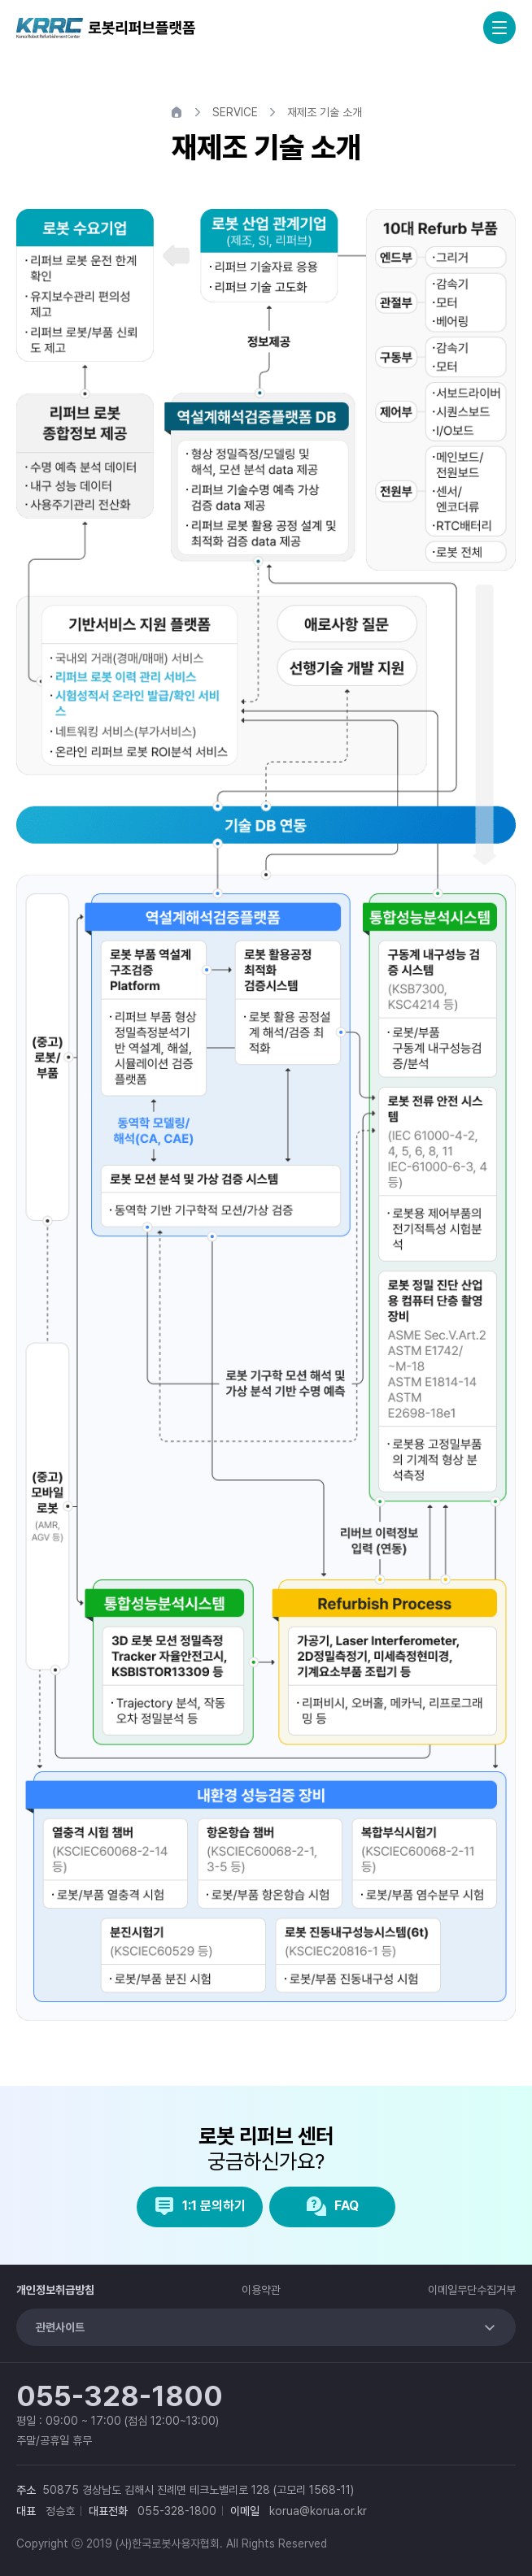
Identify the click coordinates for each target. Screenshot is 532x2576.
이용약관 (261, 2289)
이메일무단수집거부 (472, 2289)
